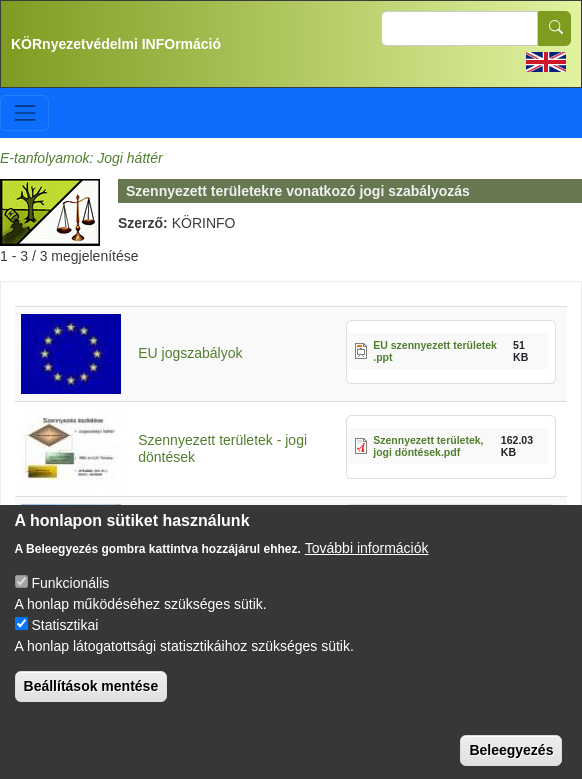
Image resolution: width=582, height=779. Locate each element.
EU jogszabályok (190, 353)
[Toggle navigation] (24, 112)
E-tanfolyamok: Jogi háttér (81, 158)
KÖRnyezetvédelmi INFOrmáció (116, 44)
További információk (367, 567)
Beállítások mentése (91, 705)
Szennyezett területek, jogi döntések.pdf (428, 446)
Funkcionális (70, 602)
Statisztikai (64, 644)
